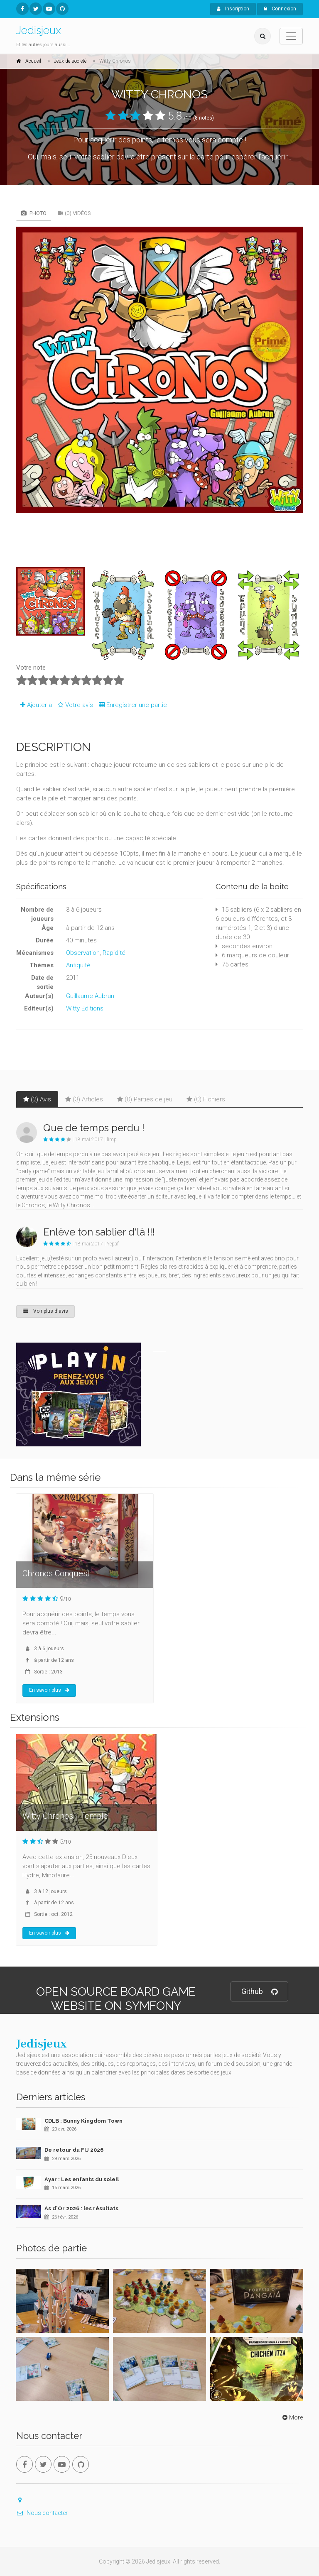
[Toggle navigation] (291, 36)
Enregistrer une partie (131, 705)
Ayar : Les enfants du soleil (81, 2179)
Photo (34, 213)
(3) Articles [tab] (84, 1099)
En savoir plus (49, 1690)
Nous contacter (42, 2513)
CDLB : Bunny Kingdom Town (83, 2121)
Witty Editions (84, 1008)
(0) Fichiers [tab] (205, 1099)
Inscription (233, 9)
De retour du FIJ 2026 (73, 2150)
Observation (83, 953)
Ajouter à (34, 705)
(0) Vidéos (74, 213)
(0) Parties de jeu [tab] (144, 1099)
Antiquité (78, 965)
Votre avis (74, 705)
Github (259, 1991)
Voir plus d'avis (45, 1311)
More (292, 2417)
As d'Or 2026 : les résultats (81, 2208)
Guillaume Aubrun (90, 996)
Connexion (280, 9)
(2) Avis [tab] (37, 1099)
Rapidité (114, 953)
